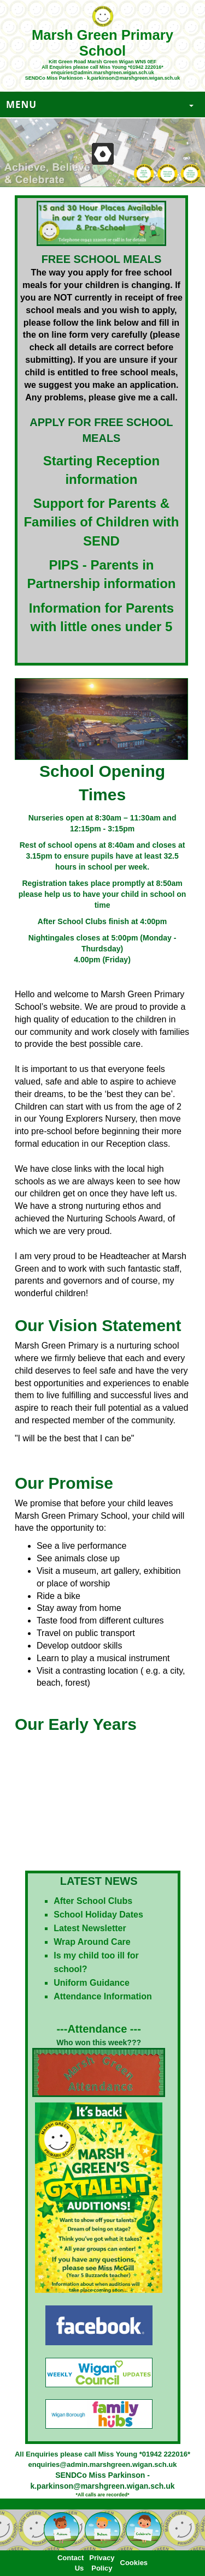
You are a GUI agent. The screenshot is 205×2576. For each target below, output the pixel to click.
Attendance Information (103, 1996)
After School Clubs (93, 1901)
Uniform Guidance (92, 1982)
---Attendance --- (98, 2029)
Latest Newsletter (90, 1928)
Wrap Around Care (92, 1941)
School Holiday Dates (98, 1914)
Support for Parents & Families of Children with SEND (101, 522)
